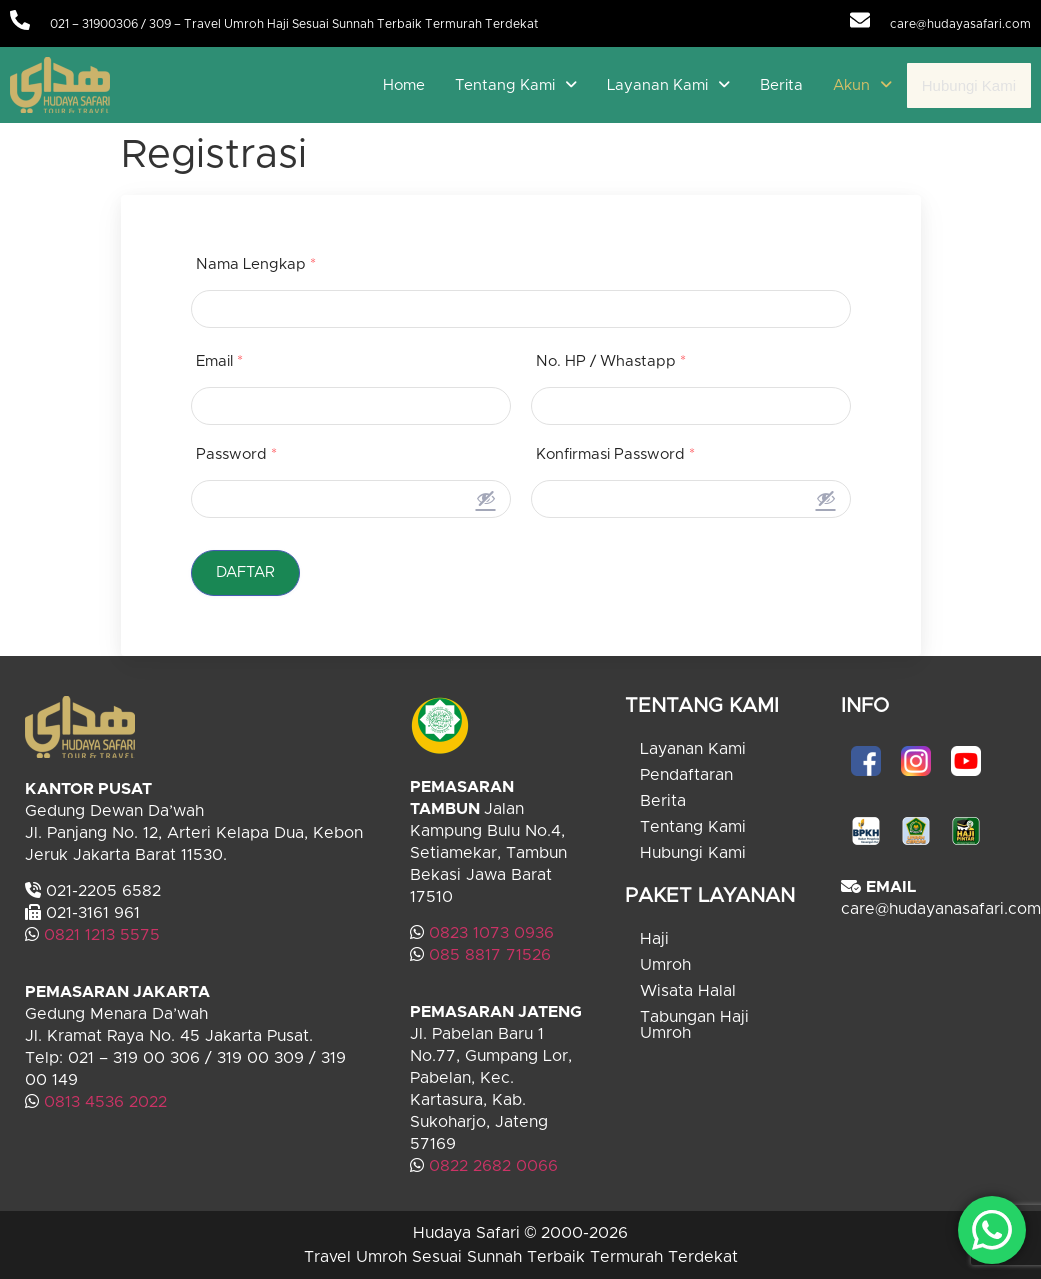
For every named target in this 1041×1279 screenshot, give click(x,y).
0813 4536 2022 (105, 1102)
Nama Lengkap (256, 264)
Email (219, 361)
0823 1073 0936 (491, 933)
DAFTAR (246, 572)
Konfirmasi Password (615, 454)
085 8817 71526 (490, 955)
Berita (781, 85)
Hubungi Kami (969, 85)
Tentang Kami (516, 85)
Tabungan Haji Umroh (694, 1025)
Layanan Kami (668, 85)
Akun (862, 85)
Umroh (665, 965)
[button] (516, 85)
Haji (654, 939)
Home (404, 85)
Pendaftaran (686, 775)
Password (236, 454)
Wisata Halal (688, 991)
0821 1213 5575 (102, 935)
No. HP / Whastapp (611, 361)
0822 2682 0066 (491, 1166)
